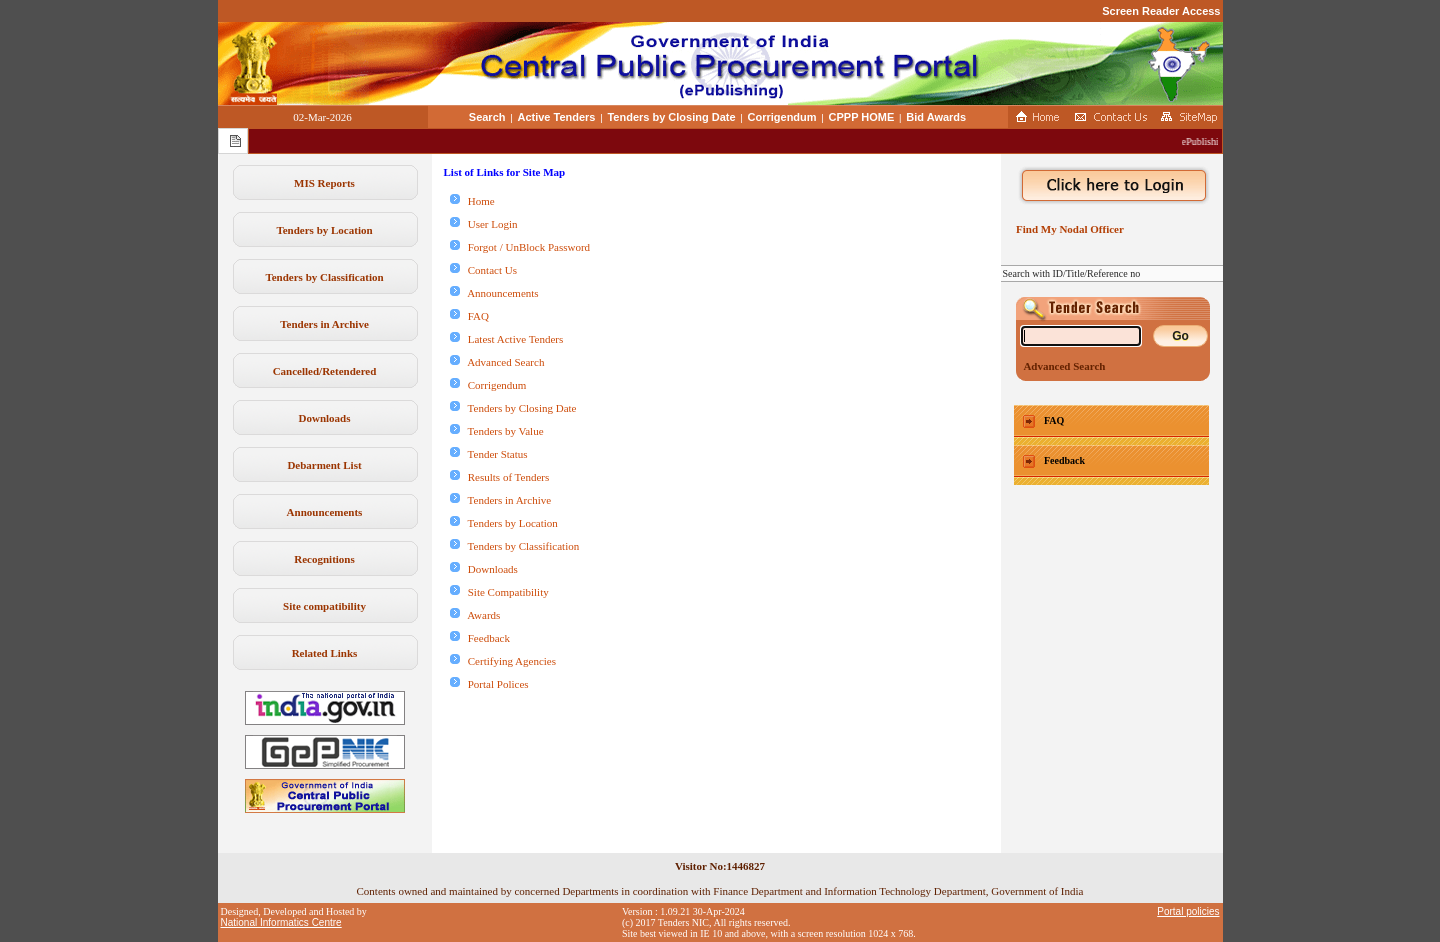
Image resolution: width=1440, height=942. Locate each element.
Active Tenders (556, 117)
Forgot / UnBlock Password (520, 247)
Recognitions (324, 559)
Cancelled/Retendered (325, 371)
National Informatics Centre (281, 922)
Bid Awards (936, 117)
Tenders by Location (324, 230)
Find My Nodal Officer (1067, 229)
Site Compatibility (499, 592)
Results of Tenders (500, 477)
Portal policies (1188, 911)
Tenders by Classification (324, 277)
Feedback (480, 638)
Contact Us (483, 270)
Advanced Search (497, 362)
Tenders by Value (497, 431)
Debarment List (324, 465)
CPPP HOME (862, 117)
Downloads (325, 418)
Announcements (325, 512)
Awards (475, 615)
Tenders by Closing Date (671, 117)
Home (472, 201)
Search (487, 117)
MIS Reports (324, 183)
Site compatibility (324, 606)
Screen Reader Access (1161, 11)
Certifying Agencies (503, 661)
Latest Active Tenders (507, 339)
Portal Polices (489, 684)
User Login (484, 224)
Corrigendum (782, 117)
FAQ (469, 316)
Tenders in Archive (324, 324)
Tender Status (489, 454)
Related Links (325, 653)
